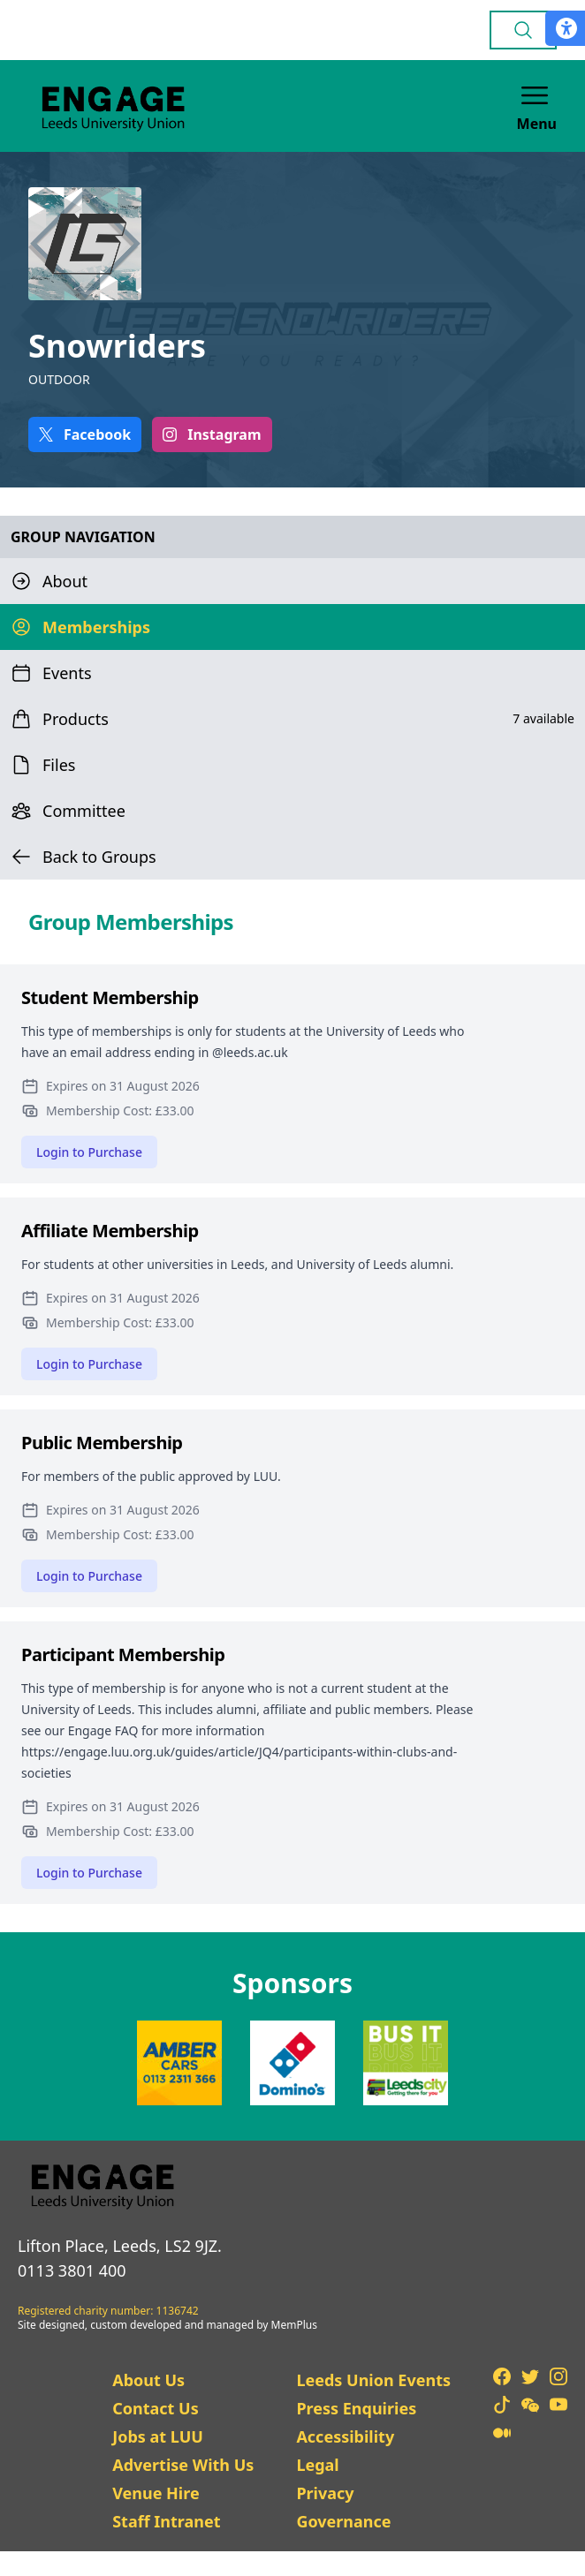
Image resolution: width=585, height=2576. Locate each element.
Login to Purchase (89, 1152)
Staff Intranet (166, 2521)
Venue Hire (156, 2493)
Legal (317, 2464)
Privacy (324, 2493)
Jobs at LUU (157, 2436)
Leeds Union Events (373, 2380)
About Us (148, 2380)
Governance (343, 2521)
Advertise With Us (183, 2464)
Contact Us (155, 2408)
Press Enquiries (356, 2408)
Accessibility (345, 2436)
